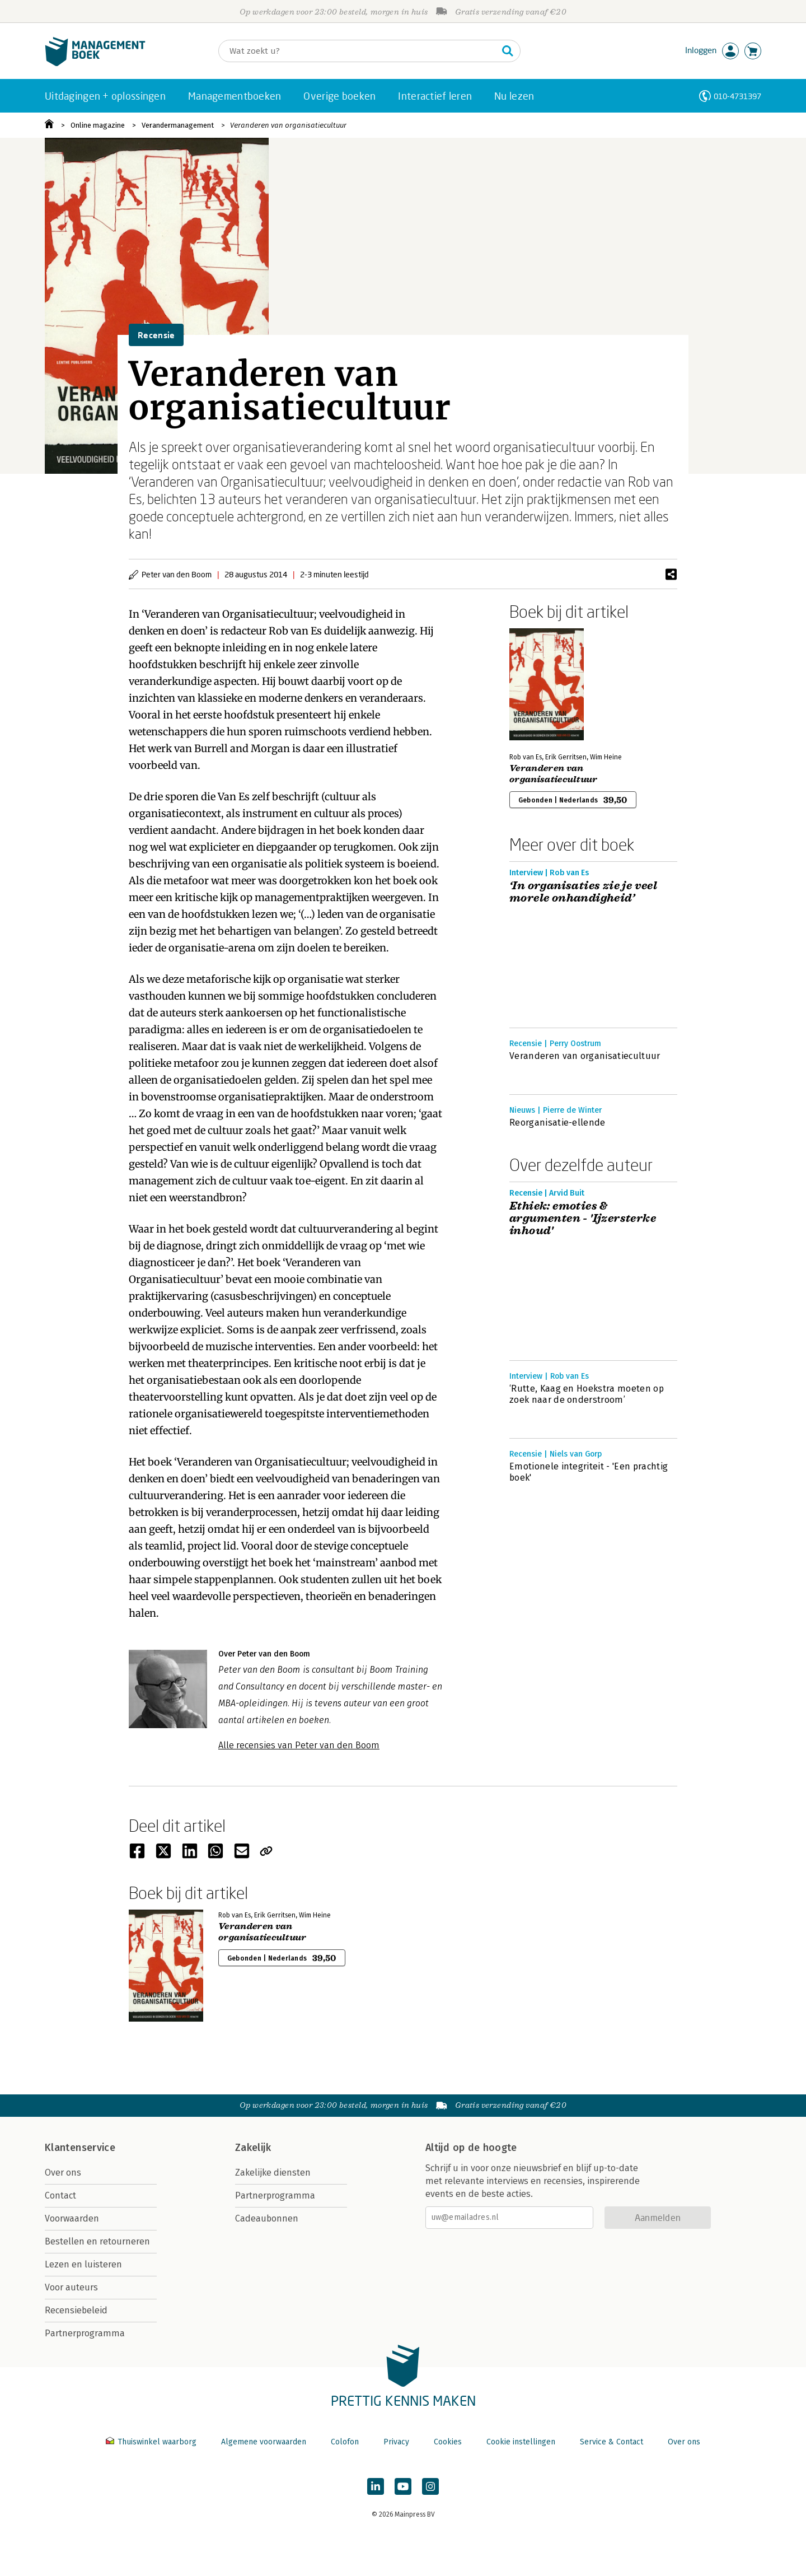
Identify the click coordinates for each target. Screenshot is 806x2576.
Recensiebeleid (76, 2310)
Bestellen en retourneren (97, 2241)
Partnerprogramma (85, 2333)
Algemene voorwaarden (263, 2442)
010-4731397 (737, 96)
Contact (60, 2195)
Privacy (396, 2442)
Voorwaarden (72, 2218)
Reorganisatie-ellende (557, 1122)
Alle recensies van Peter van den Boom (298, 1745)
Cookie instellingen (520, 2442)
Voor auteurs (71, 2287)
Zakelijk (253, 2147)
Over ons (63, 2172)
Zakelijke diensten (273, 2172)
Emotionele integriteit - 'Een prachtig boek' (588, 1472)
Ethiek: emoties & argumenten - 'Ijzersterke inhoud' (582, 1218)
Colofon (345, 2442)
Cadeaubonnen (266, 2218)
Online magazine (98, 125)
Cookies (448, 2442)
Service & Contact (611, 2442)
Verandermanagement (178, 125)
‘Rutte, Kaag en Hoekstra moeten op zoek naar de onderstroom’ (586, 1394)
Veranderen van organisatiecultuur (288, 125)
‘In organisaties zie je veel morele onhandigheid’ (583, 892)
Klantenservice (80, 2147)
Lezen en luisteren (83, 2264)
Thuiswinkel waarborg (152, 2442)
